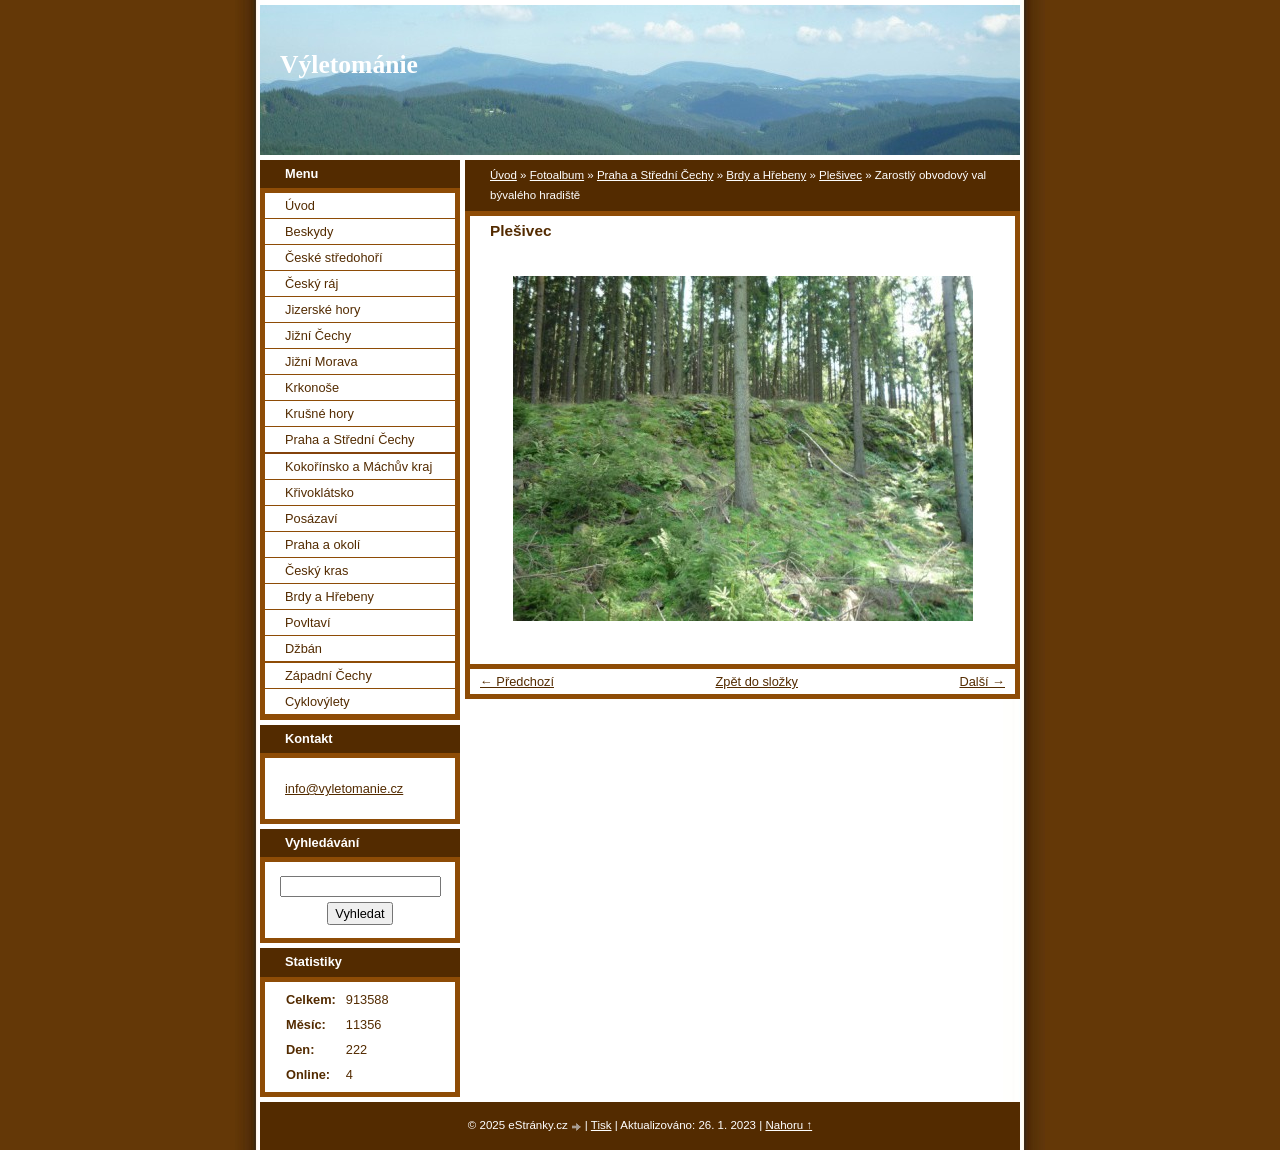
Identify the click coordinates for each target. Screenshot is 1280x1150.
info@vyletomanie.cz (344, 788)
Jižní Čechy (318, 335)
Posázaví (311, 518)
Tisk (601, 1125)
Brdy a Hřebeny (766, 175)
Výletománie (349, 64)
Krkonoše (312, 387)
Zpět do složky (756, 681)
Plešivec (840, 175)
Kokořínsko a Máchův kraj (358, 466)
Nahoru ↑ (788, 1125)
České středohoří (333, 257)
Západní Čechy (328, 675)
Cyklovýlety (317, 701)
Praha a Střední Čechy (655, 175)
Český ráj (311, 283)
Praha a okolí (322, 544)
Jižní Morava (321, 361)
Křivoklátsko (319, 492)
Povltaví (308, 622)
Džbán (303, 648)
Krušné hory (319, 413)
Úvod (503, 175)
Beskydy (309, 231)
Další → (982, 681)
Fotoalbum (557, 175)
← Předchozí (517, 681)
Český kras (316, 570)
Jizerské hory (322, 309)
